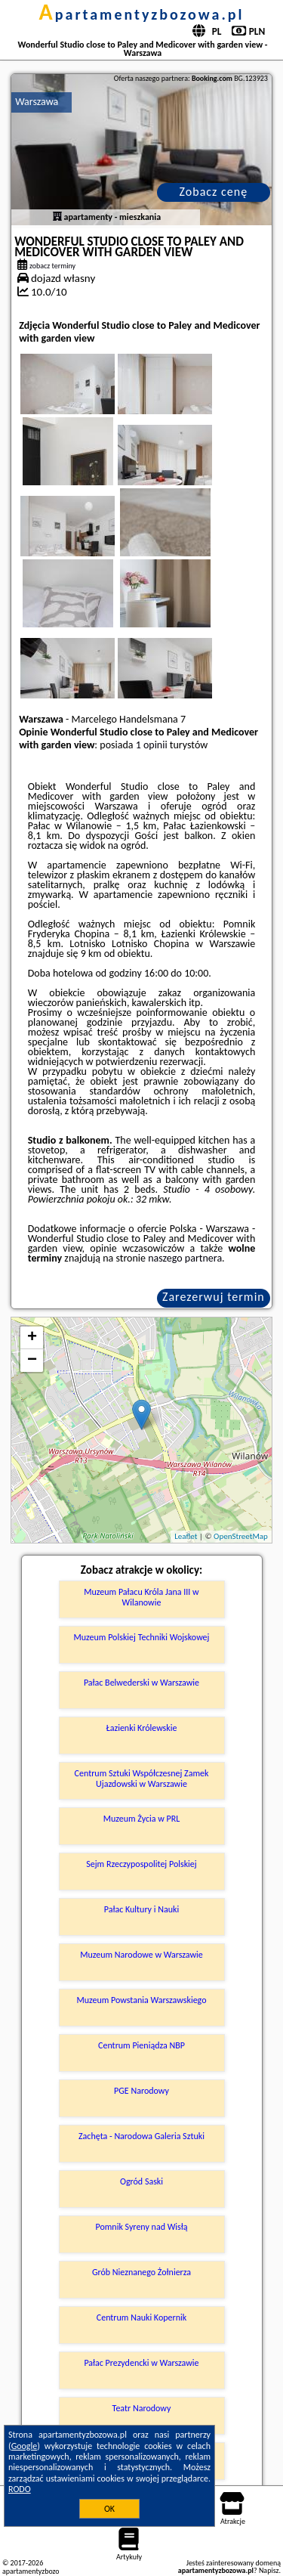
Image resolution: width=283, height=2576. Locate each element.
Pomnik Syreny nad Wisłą (141, 2226)
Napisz (269, 2570)
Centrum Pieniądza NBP (141, 2045)
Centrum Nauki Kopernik (141, 2317)
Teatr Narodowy (141, 2408)
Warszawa (36, 101)
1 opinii (152, 744)
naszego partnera (185, 1258)
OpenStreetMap (241, 1536)
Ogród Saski (141, 2181)
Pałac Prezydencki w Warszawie (141, 2363)
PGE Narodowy (141, 2090)
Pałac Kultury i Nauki (142, 1909)
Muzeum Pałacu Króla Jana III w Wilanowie (141, 1597)
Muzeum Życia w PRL (141, 1818)
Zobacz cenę (214, 191)
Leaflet (185, 1536)
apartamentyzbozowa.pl (142, 14)
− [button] (32, 1360)
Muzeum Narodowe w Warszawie (141, 1954)
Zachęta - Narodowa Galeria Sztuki (141, 2136)
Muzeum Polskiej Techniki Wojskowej (142, 1637)
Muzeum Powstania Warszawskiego (141, 2000)
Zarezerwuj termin (213, 1297)
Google (24, 2446)
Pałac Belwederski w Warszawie (141, 1682)
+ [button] (32, 1338)
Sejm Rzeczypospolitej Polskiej (141, 1864)
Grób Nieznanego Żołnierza (141, 2272)
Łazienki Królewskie (141, 1728)
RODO (19, 2489)
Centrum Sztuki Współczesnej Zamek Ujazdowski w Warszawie (142, 1778)
